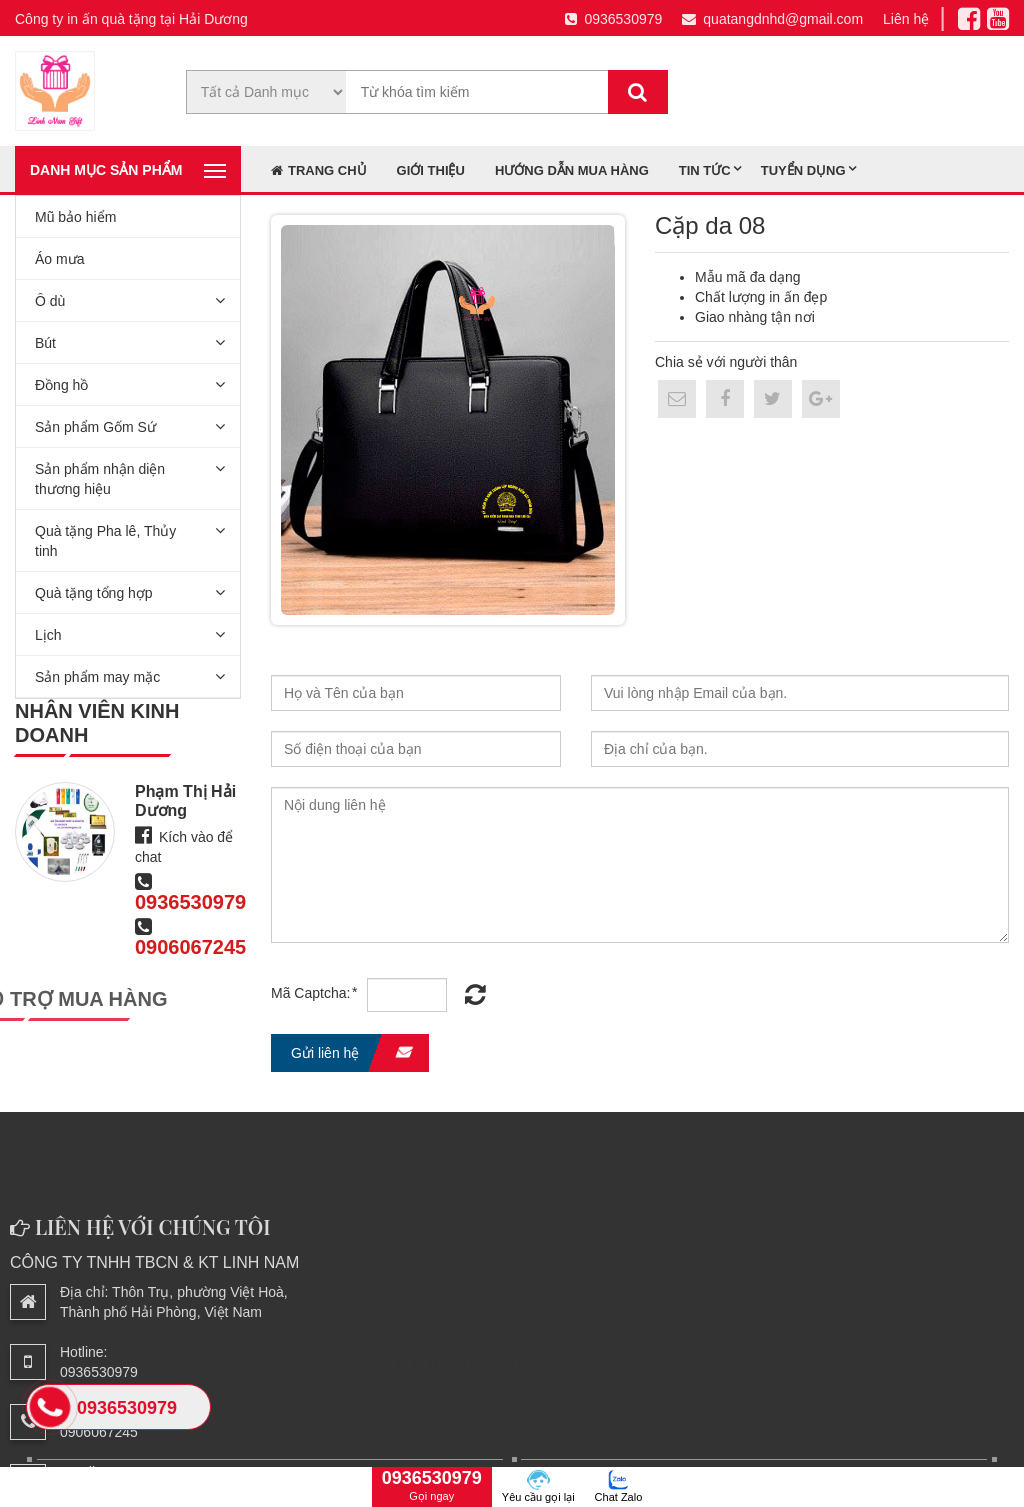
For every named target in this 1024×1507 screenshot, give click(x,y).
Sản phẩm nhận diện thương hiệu (100, 479)
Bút (45, 343)
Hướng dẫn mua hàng (572, 170)
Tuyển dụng (803, 170)
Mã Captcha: (315, 993)
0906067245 (190, 947)
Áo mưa (59, 259)
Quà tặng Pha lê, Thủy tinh (105, 541)
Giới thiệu (431, 170)
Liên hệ (906, 19)
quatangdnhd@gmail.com (772, 19)
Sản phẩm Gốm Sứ (95, 427)
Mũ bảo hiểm (75, 217)
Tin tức (705, 170)
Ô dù (50, 301)
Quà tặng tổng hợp (94, 593)
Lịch (48, 635)
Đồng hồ (61, 385)
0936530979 (613, 19)
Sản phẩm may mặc (97, 677)
